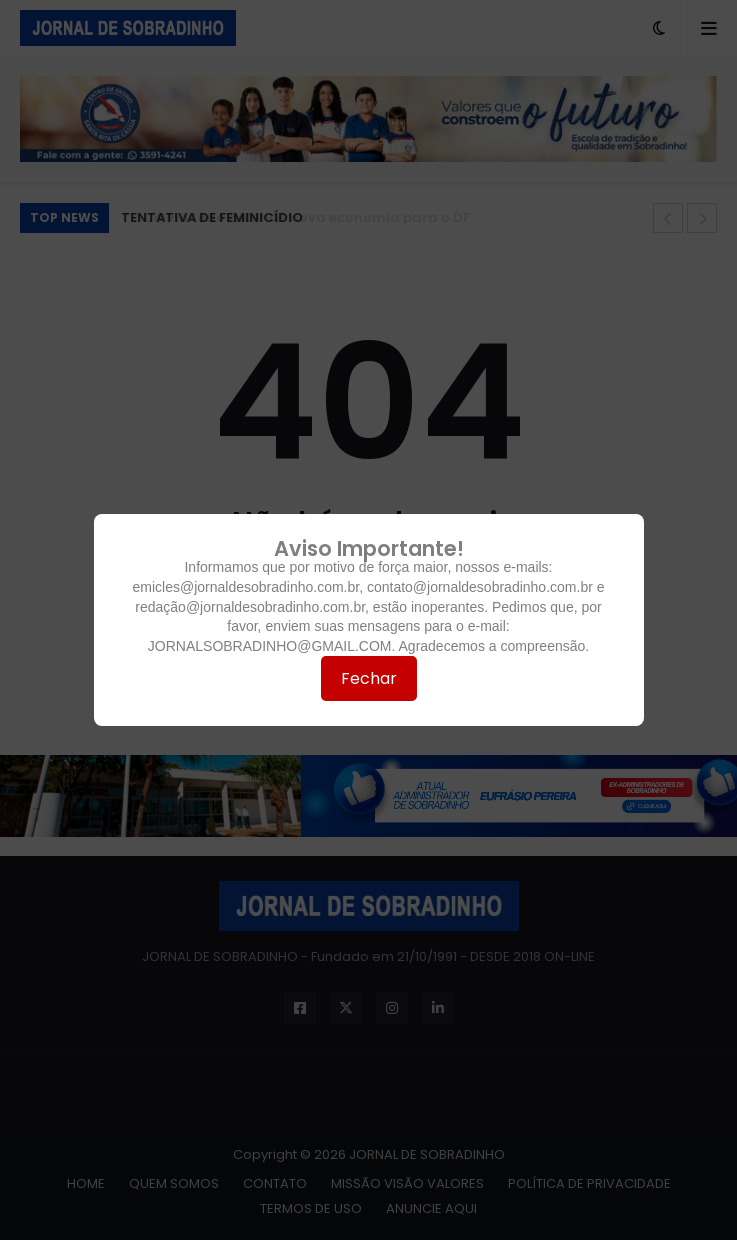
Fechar (369, 678)
